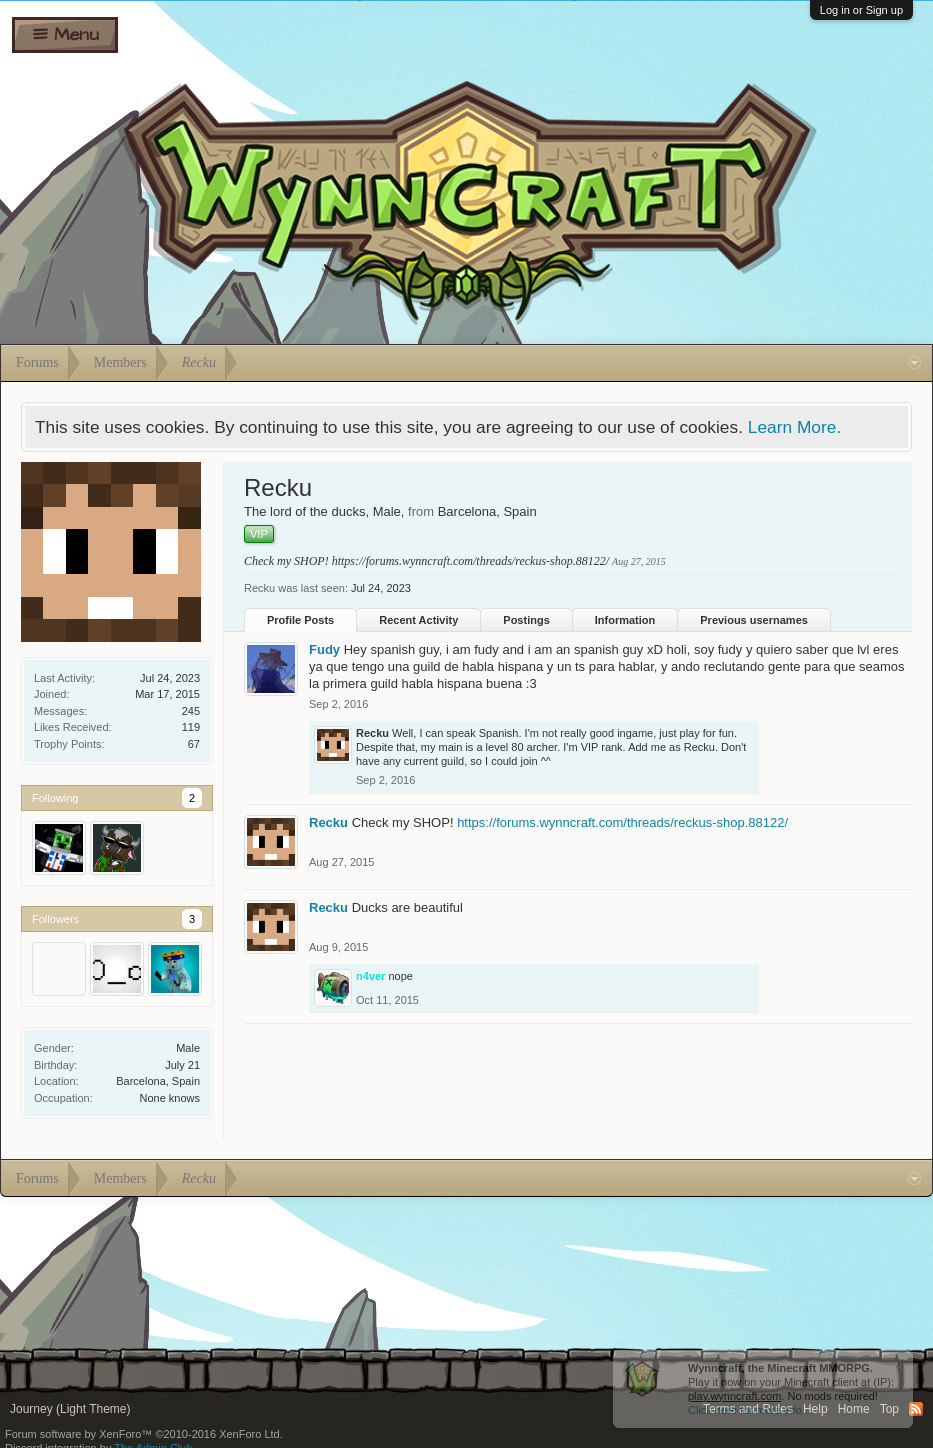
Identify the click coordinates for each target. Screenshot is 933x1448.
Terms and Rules (748, 1409)
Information (625, 620)
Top (889, 1409)
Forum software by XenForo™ (144, 1434)
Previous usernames (754, 620)
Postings (526, 620)
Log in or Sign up (861, 10)
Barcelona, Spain (158, 1081)
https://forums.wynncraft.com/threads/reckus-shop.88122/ (470, 561)
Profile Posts (300, 620)
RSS (916, 1409)
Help (815, 1409)
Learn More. (794, 427)
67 (194, 744)
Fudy (324, 649)
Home (854, 1409)
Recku (372, 733)
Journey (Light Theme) (70, 1409)
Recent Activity (418, 620)
